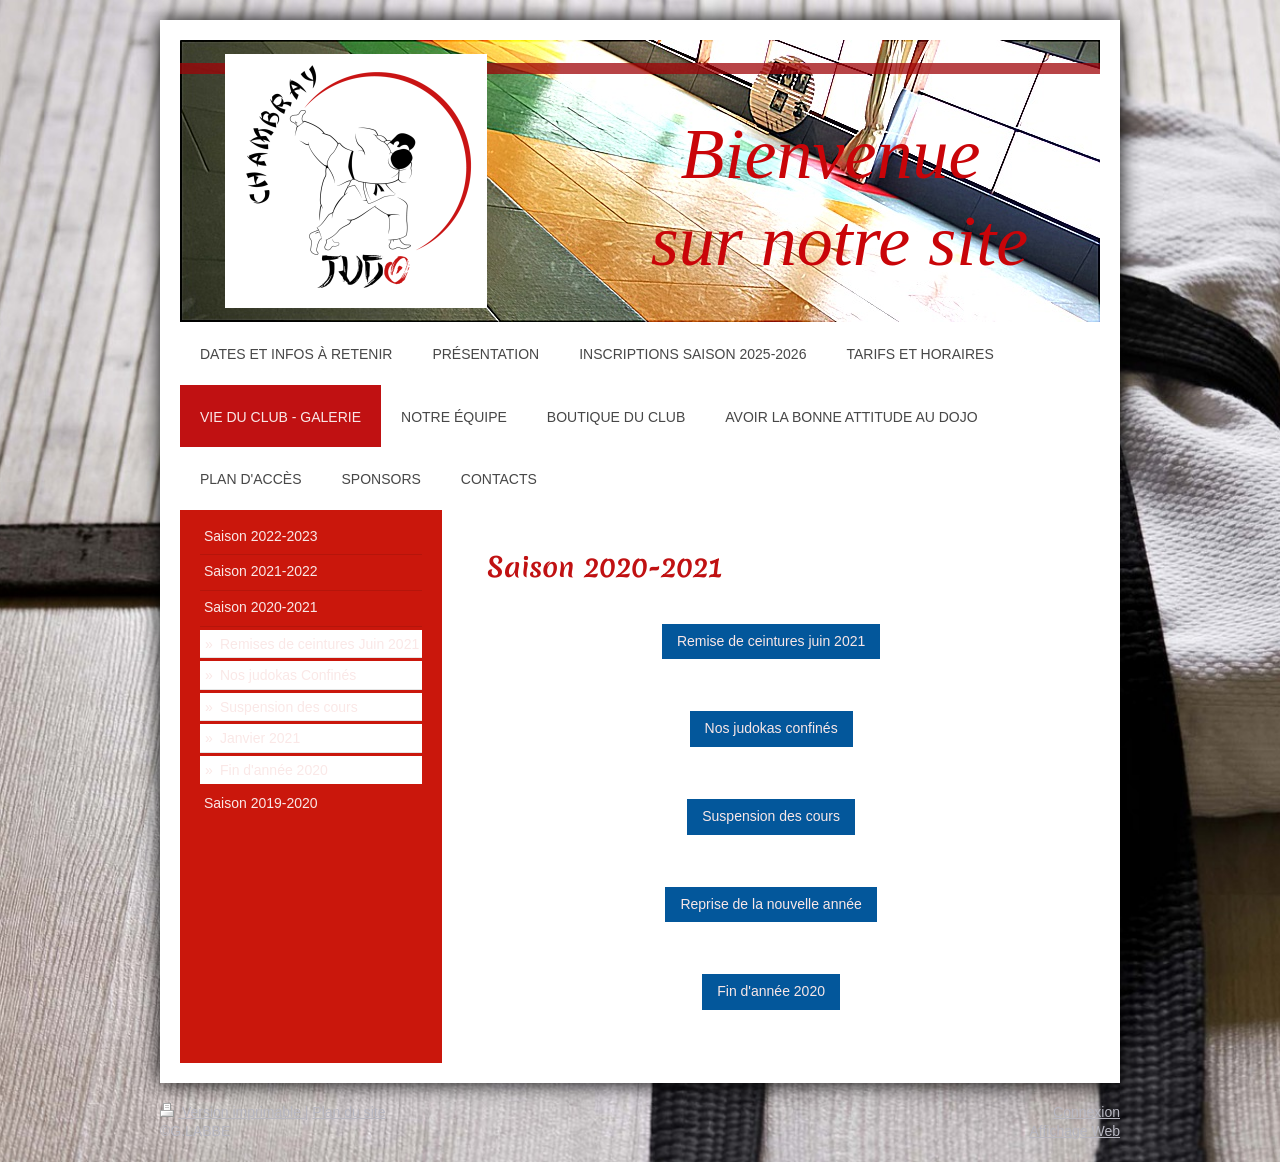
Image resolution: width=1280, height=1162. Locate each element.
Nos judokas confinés (771, 728)
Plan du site (348, 1112)
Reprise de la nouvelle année (770, 904)
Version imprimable (232, 1112)
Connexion (1086, 1112)
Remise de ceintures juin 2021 (771, 641)
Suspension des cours (771, 816)
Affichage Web (1074, 1131)
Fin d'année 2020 (771, 991)
